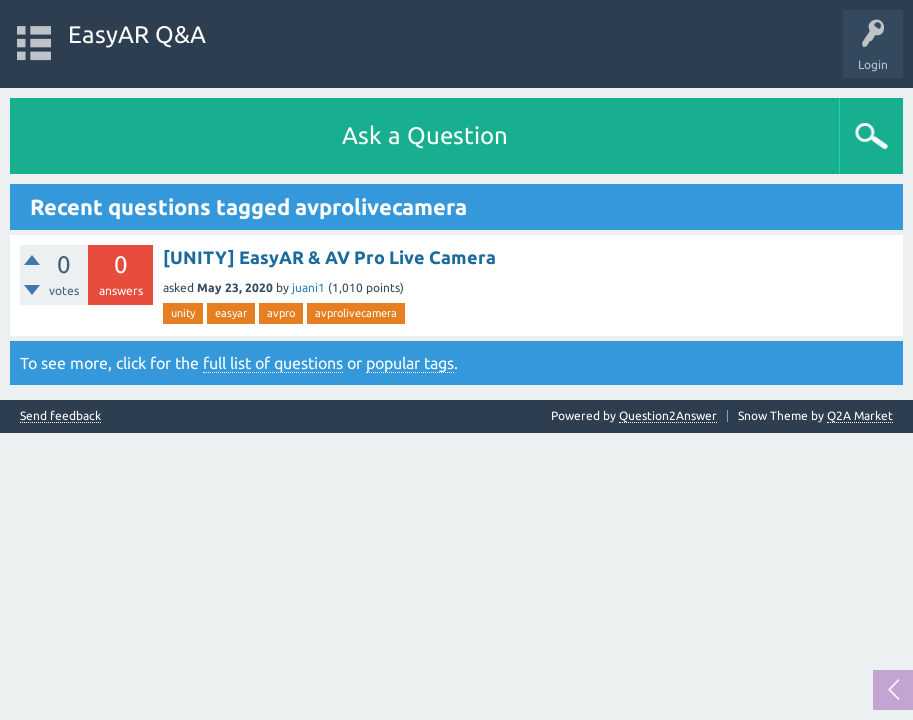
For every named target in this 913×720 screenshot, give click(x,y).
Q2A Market (860, 415)
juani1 (308, 287)
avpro (281, 313)
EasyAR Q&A (137, 34)
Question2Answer (668, 415)
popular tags (410, 363)
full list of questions (273, 363)
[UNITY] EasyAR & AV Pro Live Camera (329, 257)
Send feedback (60, 416)
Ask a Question (425, 135)
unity (183, 313)
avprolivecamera (356, 313)
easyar (231, 313)
